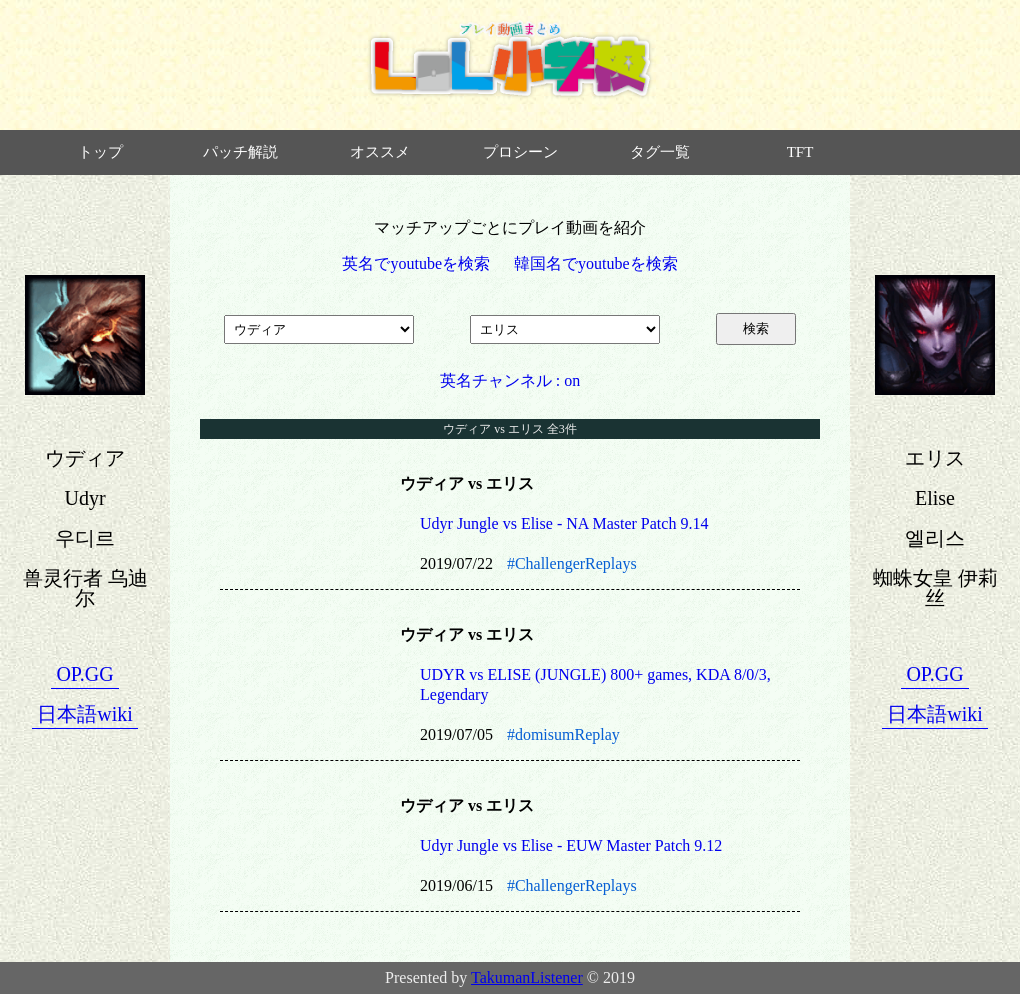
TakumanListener (527, 977)
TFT (800, 152)
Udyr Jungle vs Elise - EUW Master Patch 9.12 (571, 845)
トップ (100, 152)
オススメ (380, 152)
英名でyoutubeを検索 (416, 263)
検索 (756, 328)
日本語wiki (85, 714)
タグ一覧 (660, 152)
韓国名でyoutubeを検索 (596, 263)
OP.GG (84, 674)
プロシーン (520, 152)
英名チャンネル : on (510, 380)
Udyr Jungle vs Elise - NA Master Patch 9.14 (564, 523)
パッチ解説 (240, 152)
